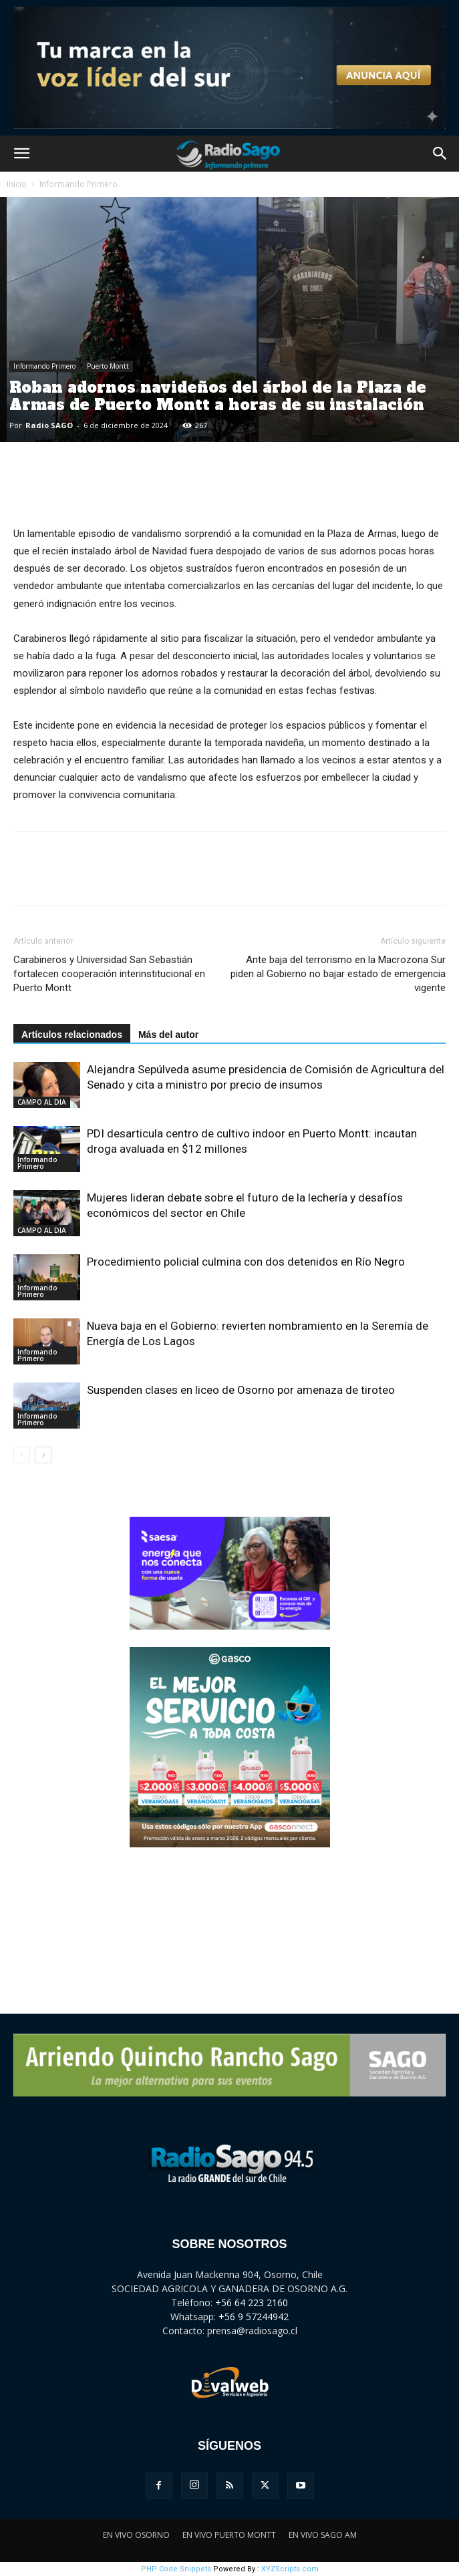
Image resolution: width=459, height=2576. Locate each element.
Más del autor (168, 1034)
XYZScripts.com (290, 2569)
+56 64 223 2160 (251, 2302)
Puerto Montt (108, 366)
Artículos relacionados (71, 1034)
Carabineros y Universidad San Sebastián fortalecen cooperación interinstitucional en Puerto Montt (109, 974)
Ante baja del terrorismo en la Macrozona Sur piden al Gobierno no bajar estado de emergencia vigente (338, 974)
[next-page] (43, 1455)
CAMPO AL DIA (41, 1102)
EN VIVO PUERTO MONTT (229, 2535)
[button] (21, 154)
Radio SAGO (49, 425)
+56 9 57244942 (253, 2316)
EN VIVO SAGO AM (323, 2535)
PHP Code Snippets (176, 2569)
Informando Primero (78, 184)
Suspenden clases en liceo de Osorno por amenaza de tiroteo (241, 1390)
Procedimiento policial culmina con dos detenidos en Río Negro (246, 1261)
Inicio (17, 184)
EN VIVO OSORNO (136, 2535)
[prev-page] (21, 1455)
